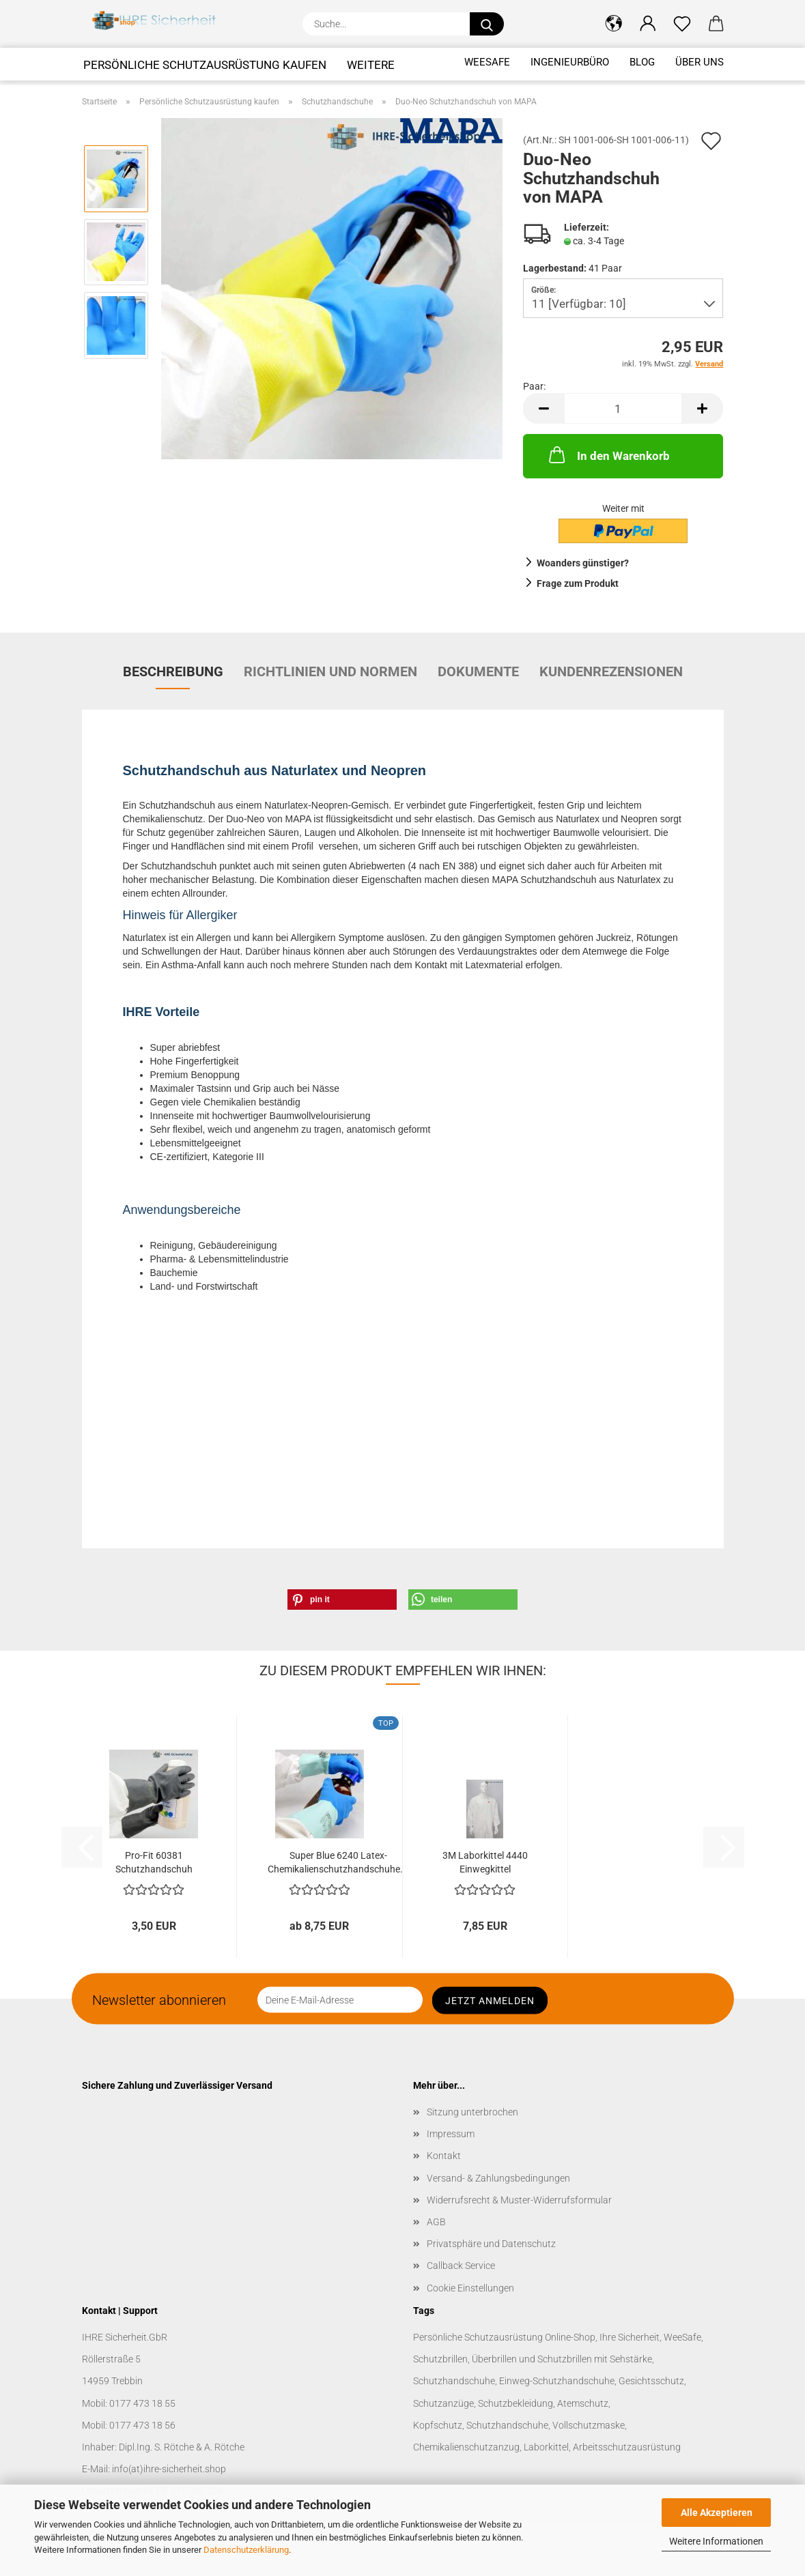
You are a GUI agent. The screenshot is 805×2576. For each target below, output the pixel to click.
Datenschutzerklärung (246, 2550)
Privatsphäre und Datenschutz (491, 2243)
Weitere (371, 65)
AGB (436, 2221)
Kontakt (444, 2155)
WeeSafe (487, 62)
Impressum (451, 2133)
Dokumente (478, 671)
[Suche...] (487, 23)
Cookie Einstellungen (470, 2288)
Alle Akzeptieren (716, 2512)
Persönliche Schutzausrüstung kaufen (204, 65)
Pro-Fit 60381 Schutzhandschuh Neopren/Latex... (154, 1863)
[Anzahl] (623, 408)
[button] (614, 24)
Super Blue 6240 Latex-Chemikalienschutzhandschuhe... (338, 1862)
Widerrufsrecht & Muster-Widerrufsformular (519, 2200)
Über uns (699, 62)
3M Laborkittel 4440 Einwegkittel (485, 1862)
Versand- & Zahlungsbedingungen (498, 2178)
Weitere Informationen (716, 2541)
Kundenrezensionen (611, 671)
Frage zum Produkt (578, 583)
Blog (642, 62)
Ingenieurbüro (570, 62)
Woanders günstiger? (583, 563)
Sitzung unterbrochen (472, 2112)
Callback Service (461, 2265)
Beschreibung (173, 671)
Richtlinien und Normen (330, 671)
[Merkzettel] (682, 24)
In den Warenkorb (608, 454)
